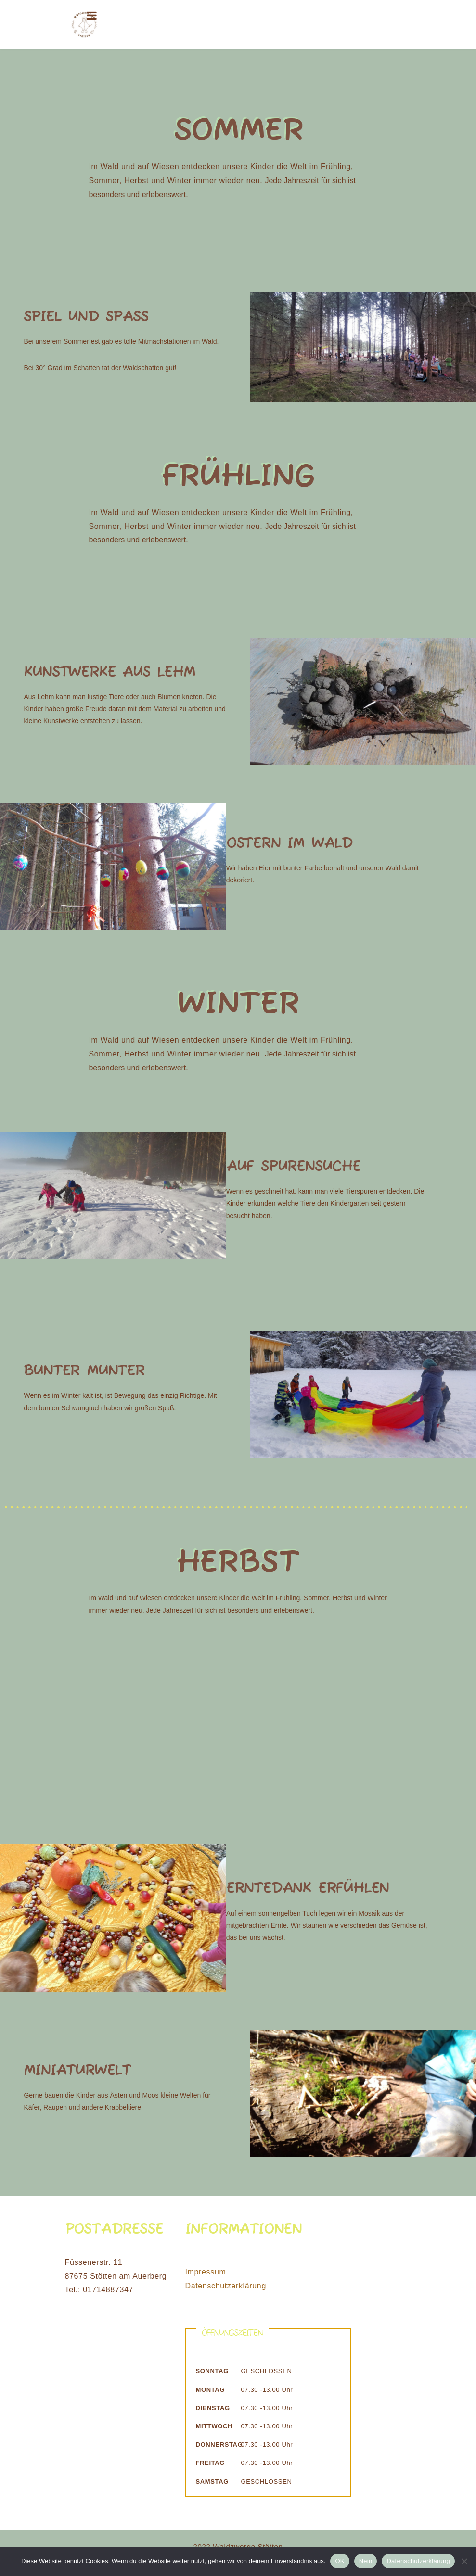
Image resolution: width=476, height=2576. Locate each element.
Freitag (210, 2462)
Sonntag (212, 2371)
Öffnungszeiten (232, 2333)
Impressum (205, 2272)
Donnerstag (218, 2444)
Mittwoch (214, 2426)
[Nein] (464, 2561)
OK (339, 2560)
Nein (366, 2560)
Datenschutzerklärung (225, 2286)
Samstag (212, 2481)
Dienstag (213, 2408)
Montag (210, 2389)
